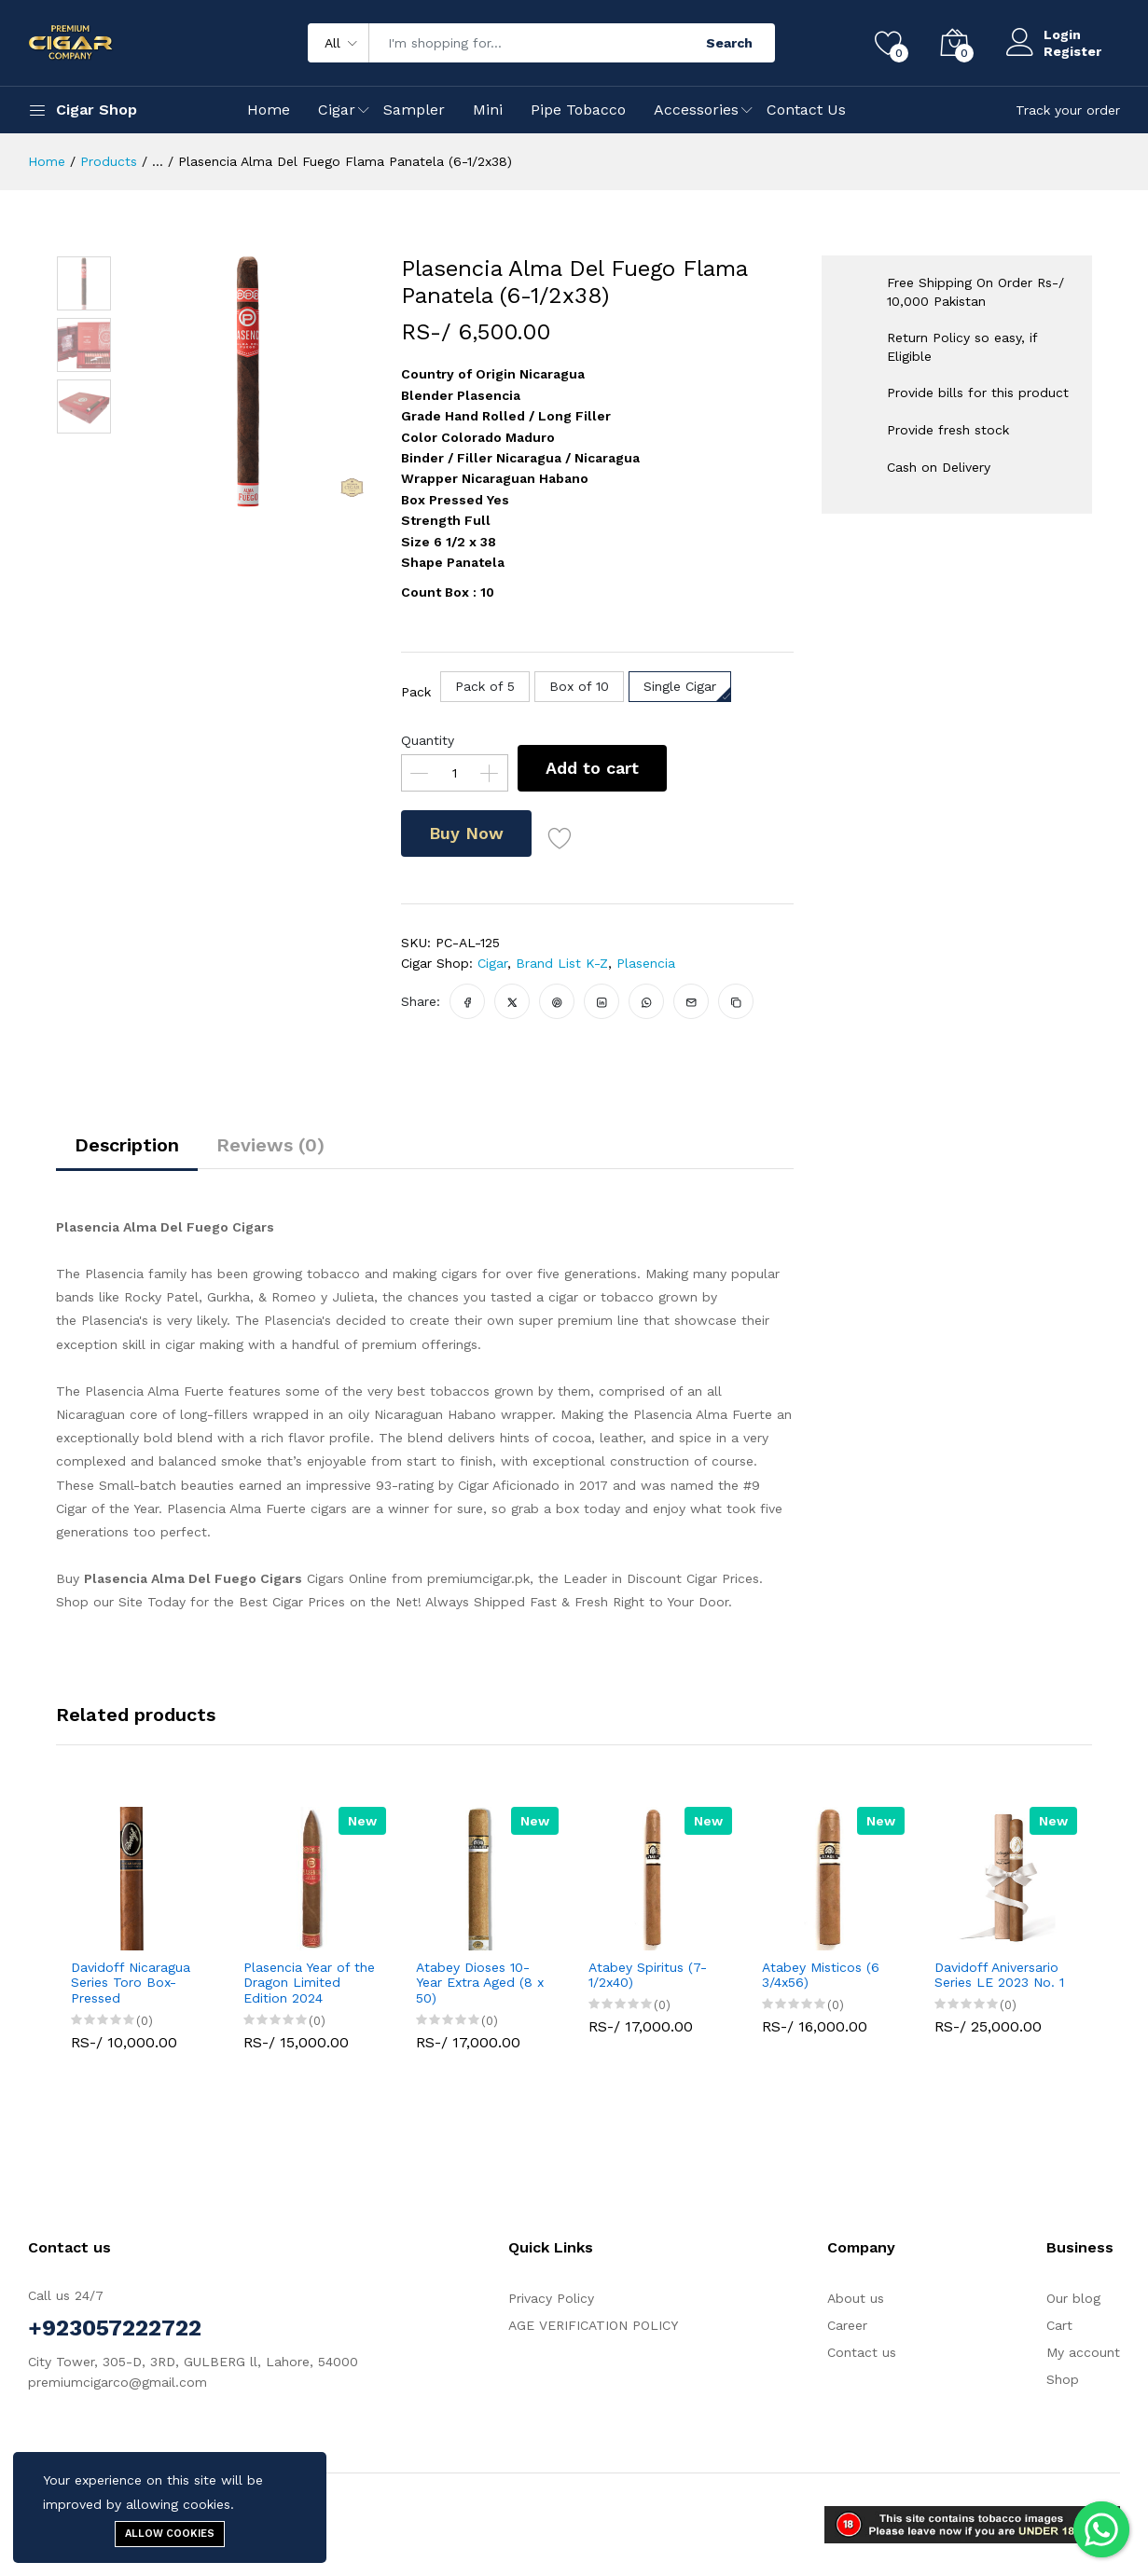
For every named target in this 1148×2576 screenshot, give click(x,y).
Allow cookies (169, 2534)
